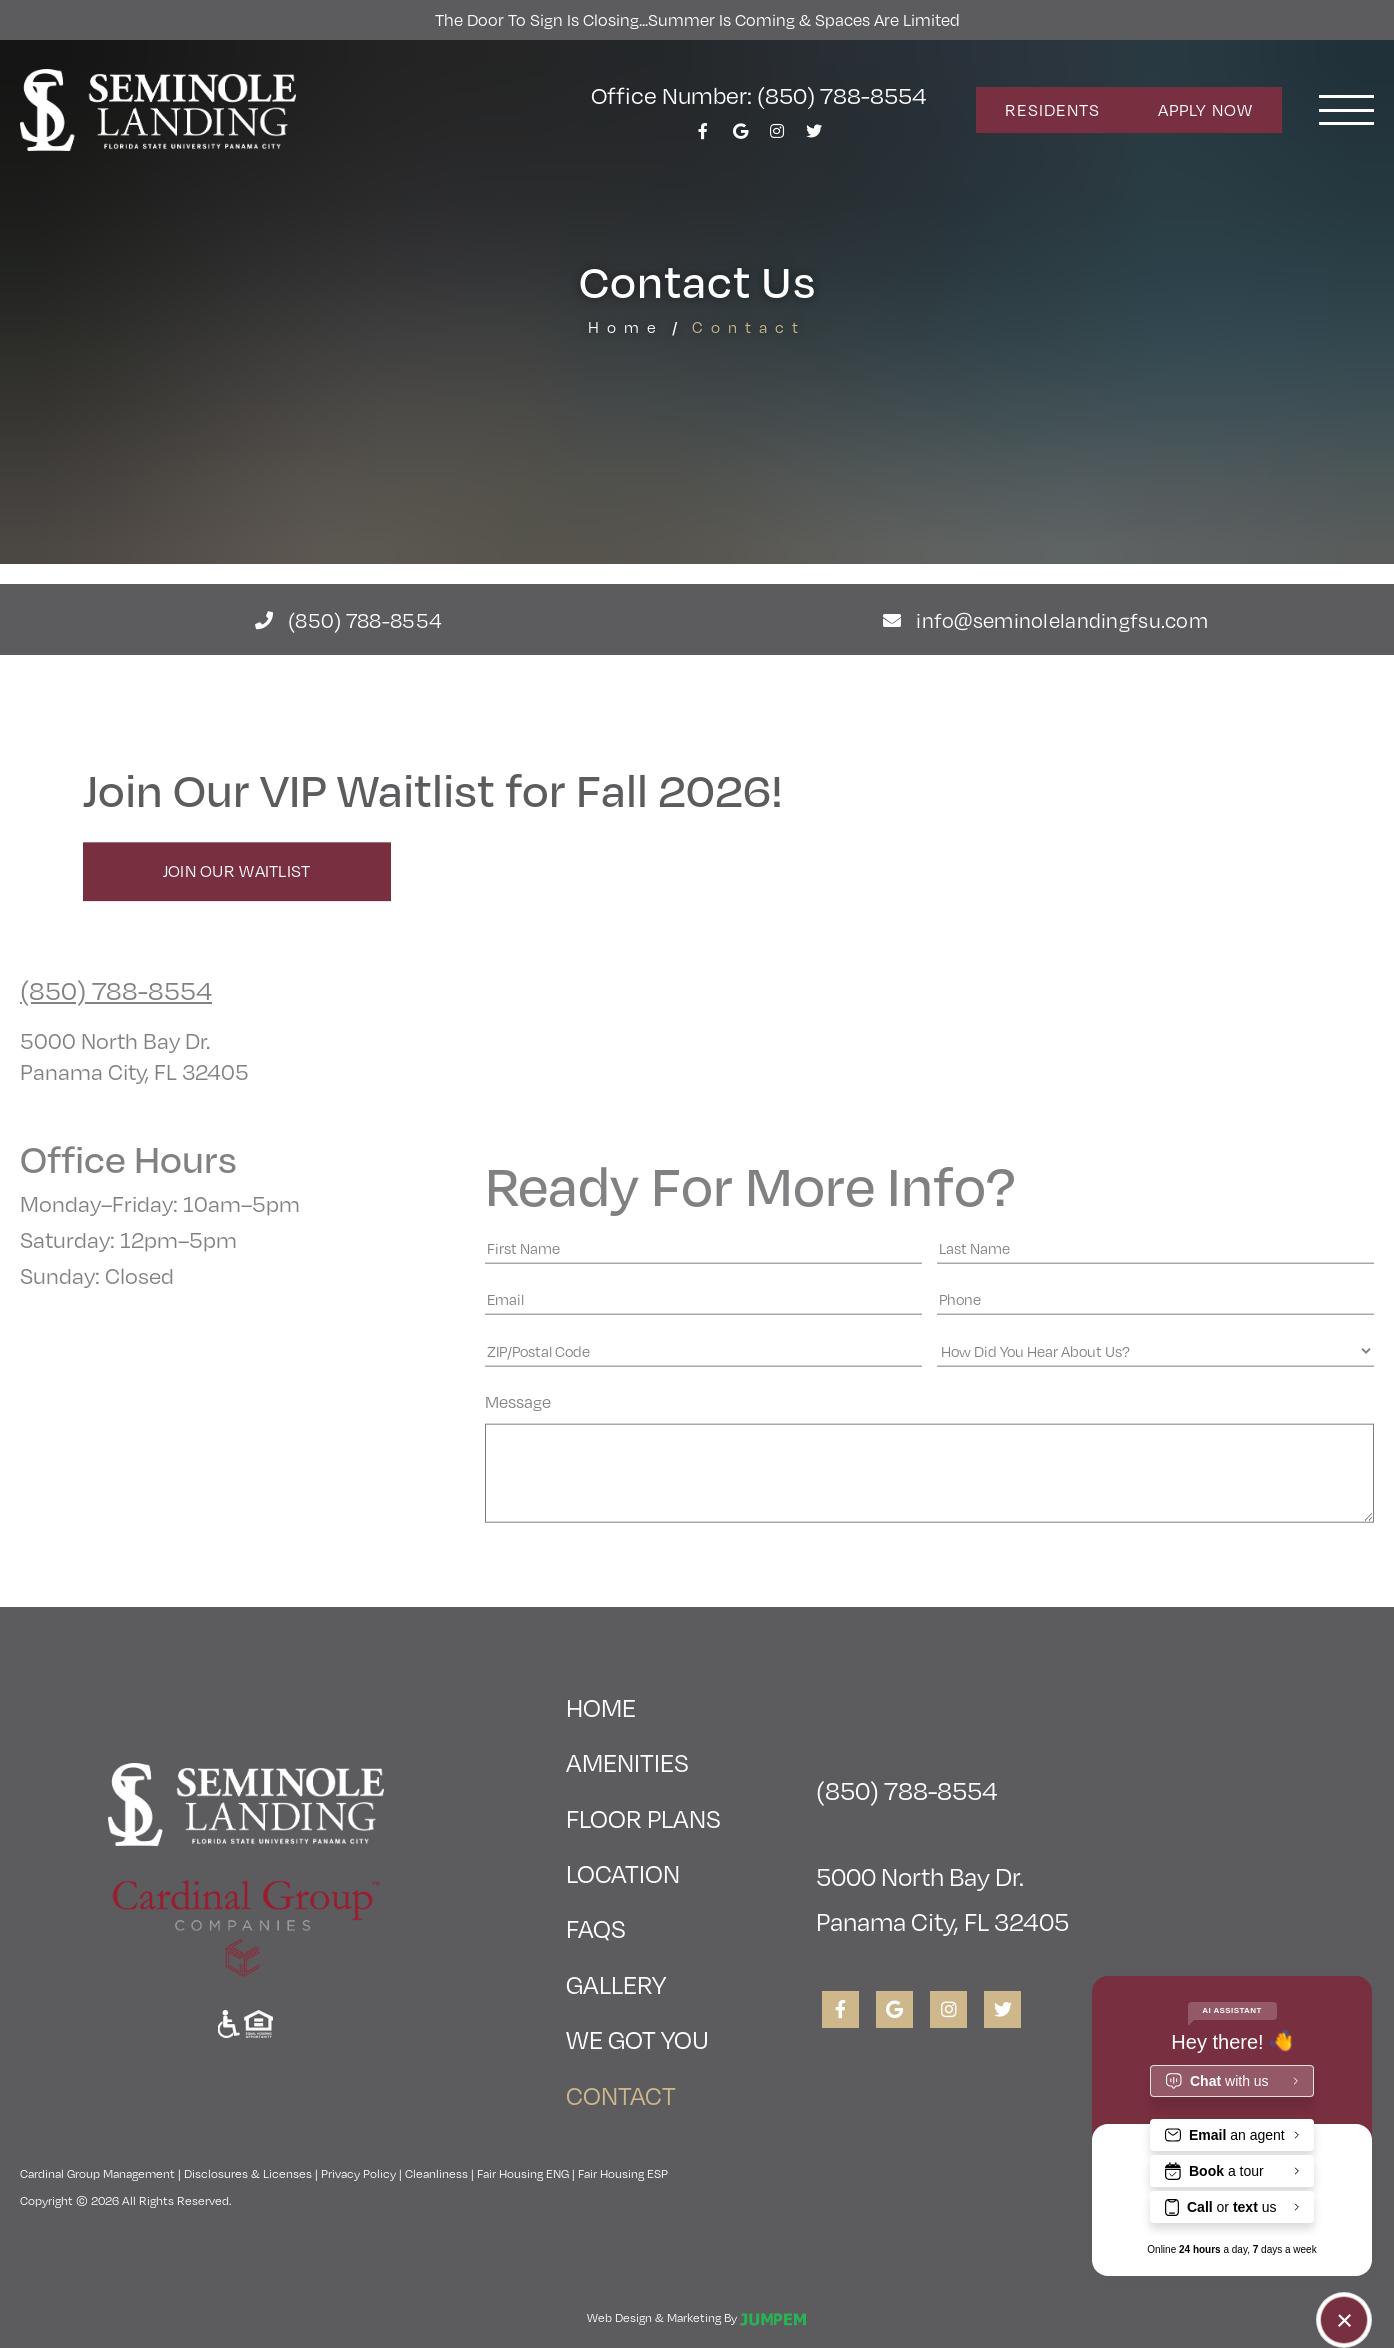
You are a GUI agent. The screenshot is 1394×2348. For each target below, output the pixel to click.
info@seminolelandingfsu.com (1045, 619)
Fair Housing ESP (623, 2173)
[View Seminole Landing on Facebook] (703, 136)
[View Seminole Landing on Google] (740, 136)
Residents (1052, 109)
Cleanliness (436, 2173)
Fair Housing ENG (523, 2173)
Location (623, 1872)
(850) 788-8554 (348, 619)
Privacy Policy (358, 2173)
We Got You (637, 2038)
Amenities (627, 1761)
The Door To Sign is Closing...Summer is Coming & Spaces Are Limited (697, 19)
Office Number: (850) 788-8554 (758, 94)
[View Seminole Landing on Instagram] (777, 136)
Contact (643, 2089)
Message (518, 1602)
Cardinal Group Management (97, 2173)
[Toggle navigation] (1346, 110)
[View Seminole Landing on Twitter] (814, 136)
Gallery (616, 1983)
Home (626, 326)
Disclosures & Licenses (248, 2173)
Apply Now (1205, 109)
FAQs (596, 1927)
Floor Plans (643, 1817)
